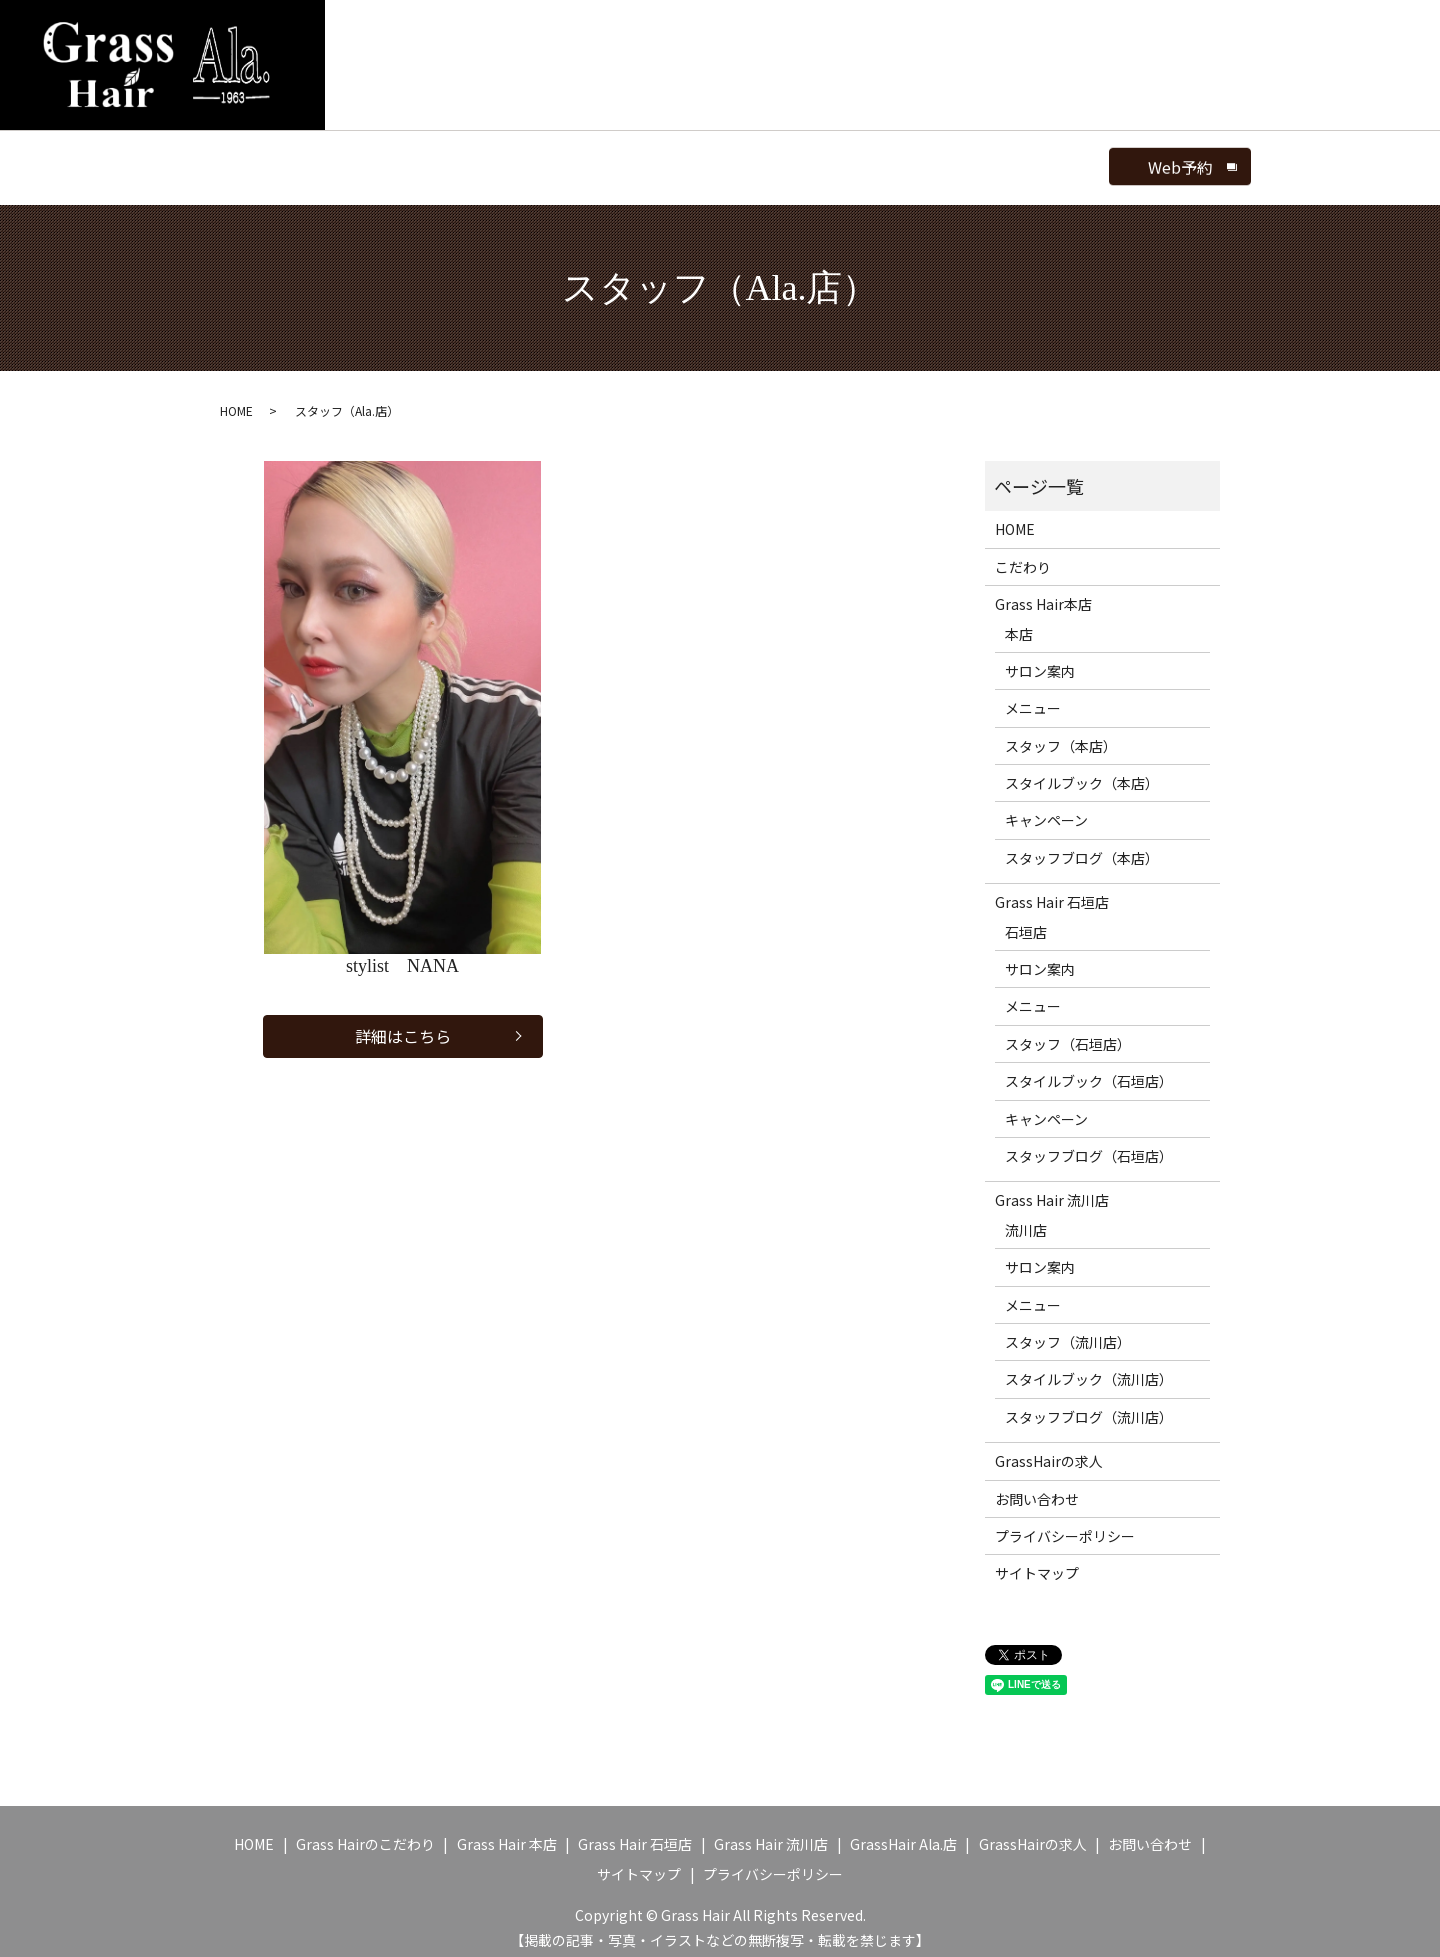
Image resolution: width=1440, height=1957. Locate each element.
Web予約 (1091, 162)
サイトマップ (1037, 1563)
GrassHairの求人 (1049, 1451)
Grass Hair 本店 (507, 1834)
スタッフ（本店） (1061, 735)
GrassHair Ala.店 (403, 161)
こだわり (1023, 556)
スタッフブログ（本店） (1082, 847)
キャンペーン (1046, 810)
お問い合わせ (1037, 1488)
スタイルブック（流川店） (1089, 1369)
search (991, 163)
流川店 (1026, 1219)
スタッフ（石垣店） (1068, 1033)
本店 (1019, 623)
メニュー (617, 161)
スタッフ (703, 161)
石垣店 (1026, 921)
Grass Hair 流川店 (1052, 1190)
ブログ (912, 161)
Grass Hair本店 (1043, 594)
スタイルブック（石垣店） (1089, 1071)
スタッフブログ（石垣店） (1089, 1145)
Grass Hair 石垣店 (1052, 892)
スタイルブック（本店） (1082, 772)
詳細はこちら (403, 1028)
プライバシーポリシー (1065, 1525)
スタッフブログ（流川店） (1089, 1406)
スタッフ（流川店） (1068, 1331)
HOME (299, 161)
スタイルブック (811, 161)
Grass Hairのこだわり (365, 1834)
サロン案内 (523, 161)
